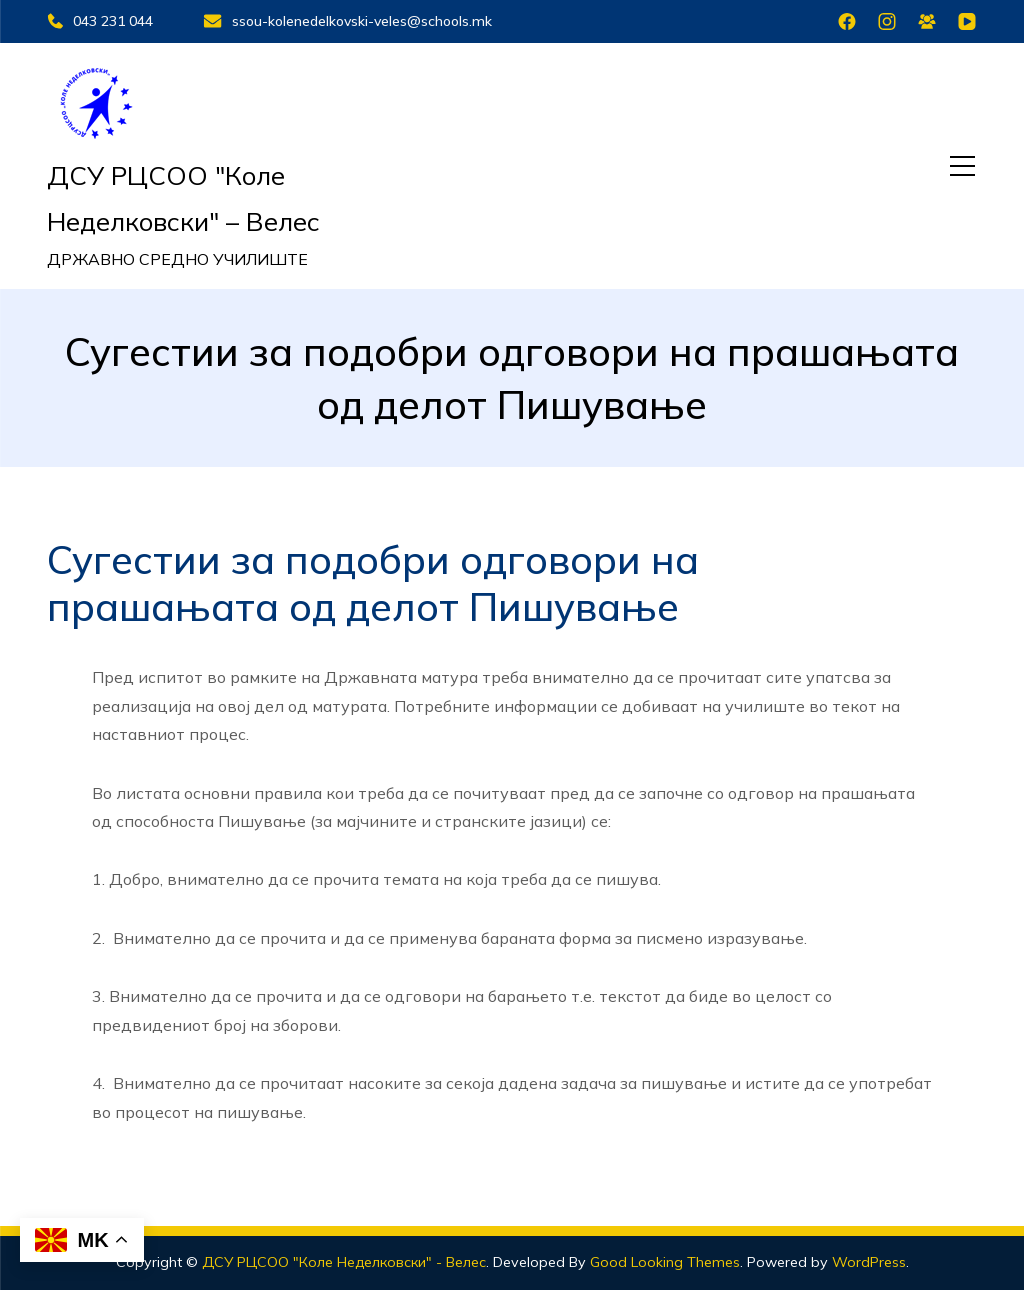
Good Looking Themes (665, 1262)
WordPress (869, 1262)
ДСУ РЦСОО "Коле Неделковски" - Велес (344, 1262)
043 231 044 (100, 21)
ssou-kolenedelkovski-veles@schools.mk (347, 21)
